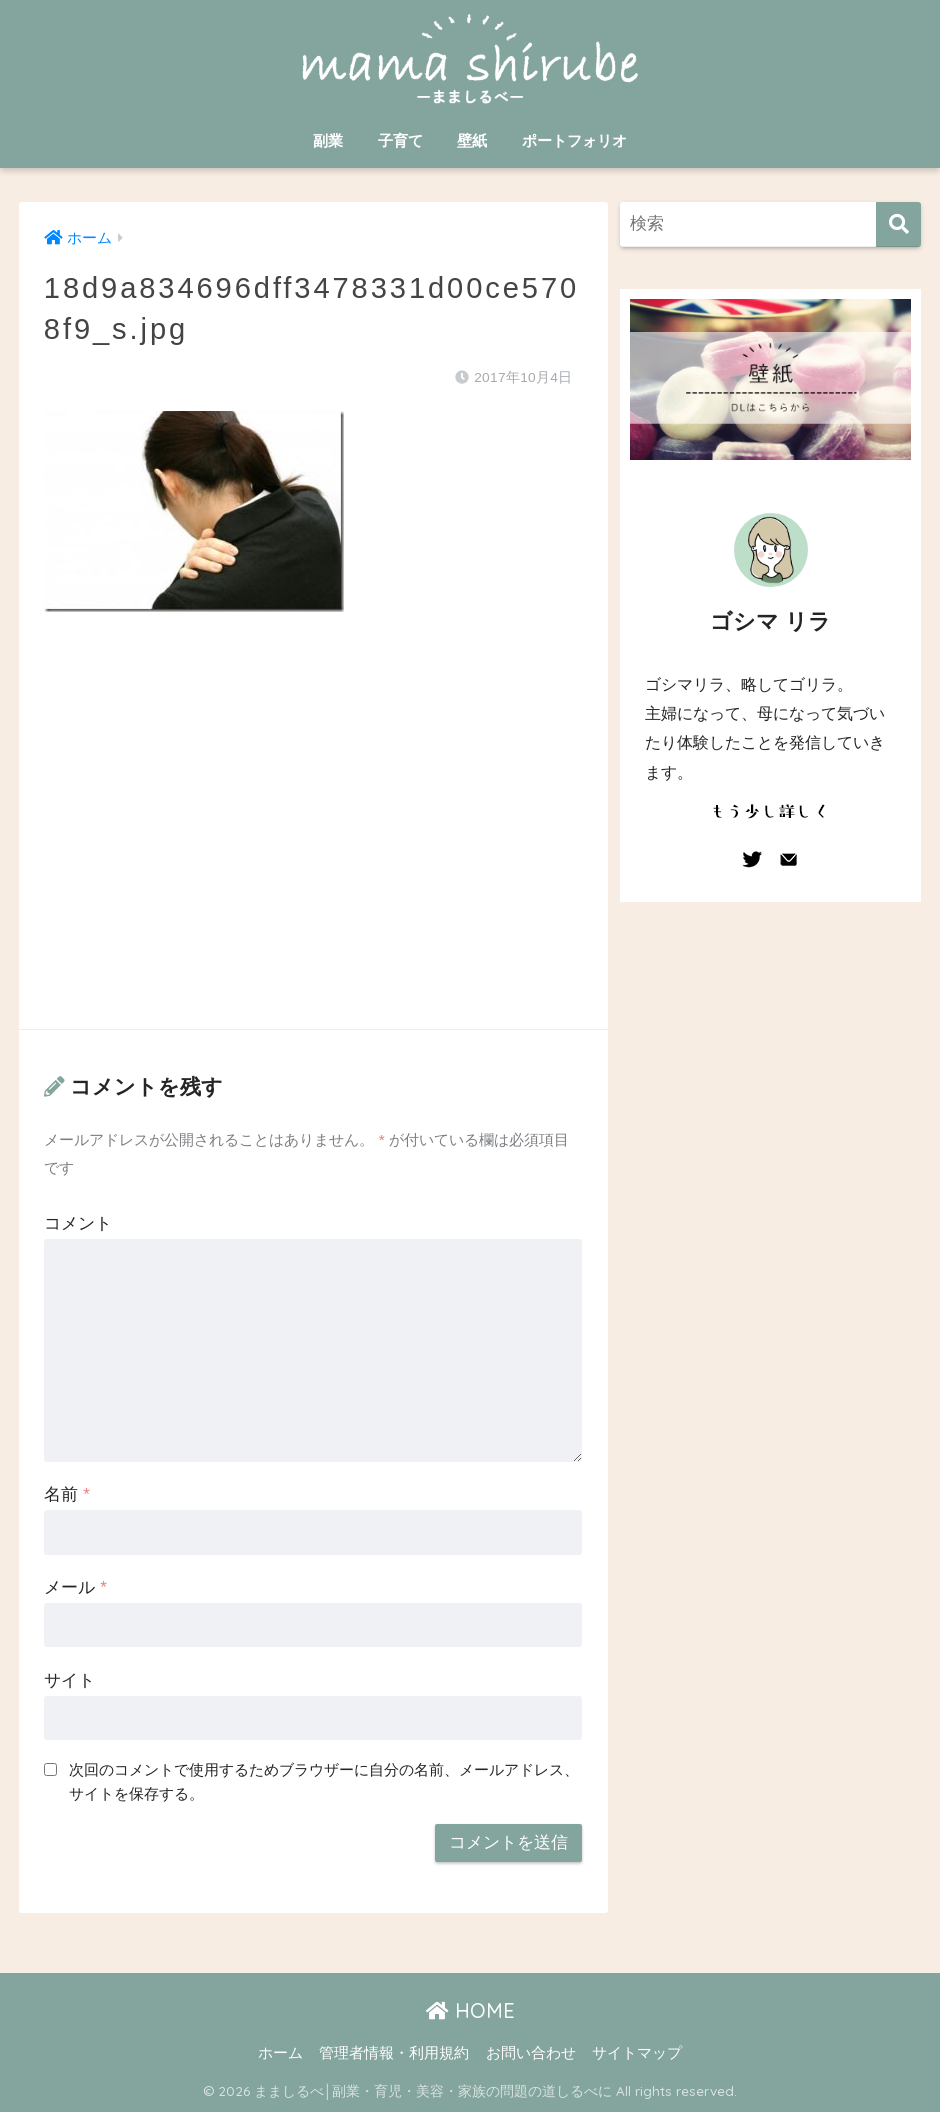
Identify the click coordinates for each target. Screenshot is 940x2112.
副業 (328, 140)
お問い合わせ (531, 2053)
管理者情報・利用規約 (394, 2053)
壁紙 (472, 140)
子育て (400, 140)
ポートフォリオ (574, 140)
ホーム (280, 2053)
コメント (78, 1223)
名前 (66, 1494)
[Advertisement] (313, 841)
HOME (470, 2010)
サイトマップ (637, 2053)
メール (75, 1587)
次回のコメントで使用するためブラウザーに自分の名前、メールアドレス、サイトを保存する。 (324, 1782)
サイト (69, 1680)
